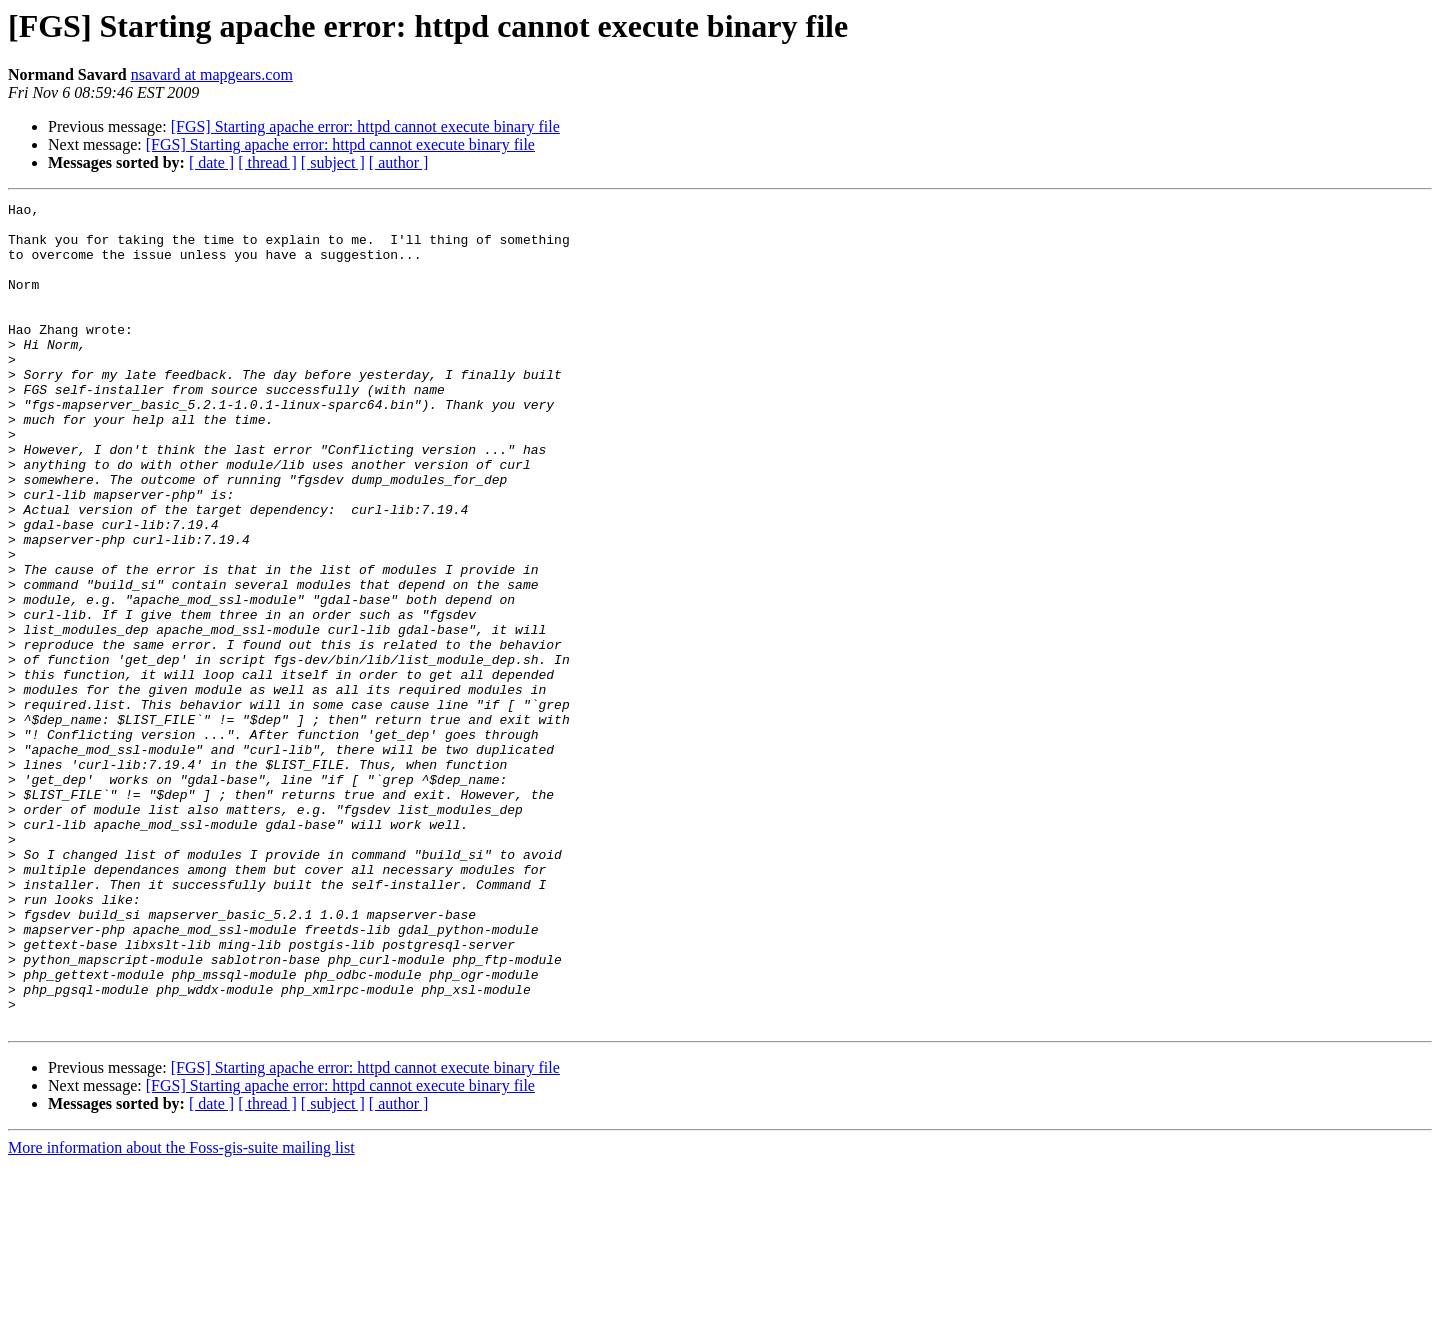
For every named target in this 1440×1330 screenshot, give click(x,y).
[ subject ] (333, 162)
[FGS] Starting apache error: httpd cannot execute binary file (365, 126)
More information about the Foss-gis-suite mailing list (181, 1312)
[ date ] (211, 162)
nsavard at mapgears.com (212, 74)
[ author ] (399, 162)
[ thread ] (267, 162)
